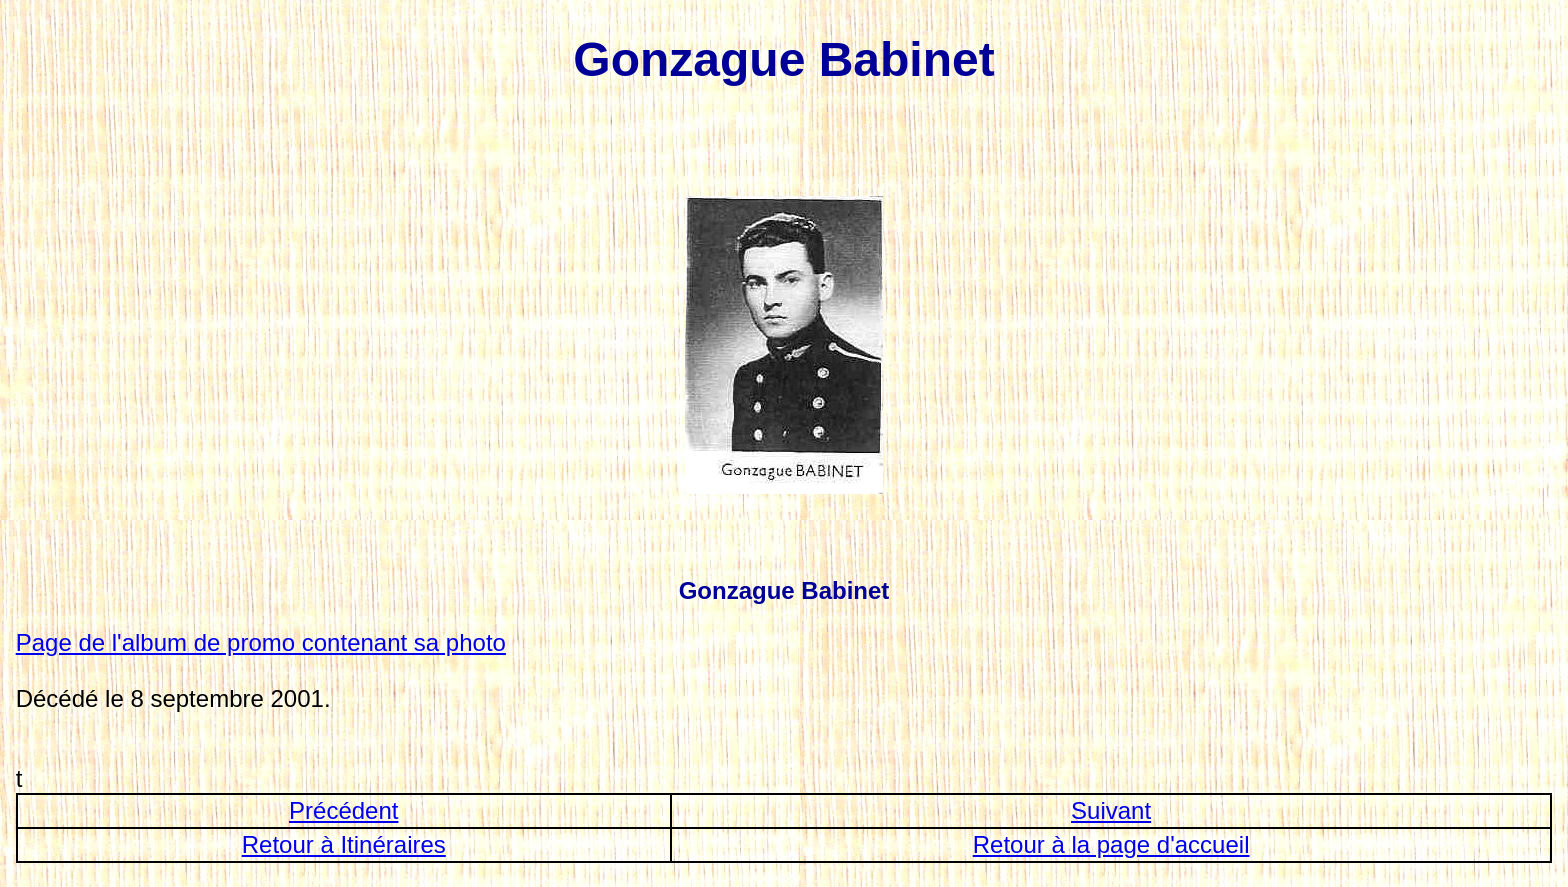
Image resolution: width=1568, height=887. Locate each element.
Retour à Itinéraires (344, 844)
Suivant (1111, 810)
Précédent (343, 810)
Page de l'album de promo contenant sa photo (261, 642)
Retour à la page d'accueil (1111, 844)
